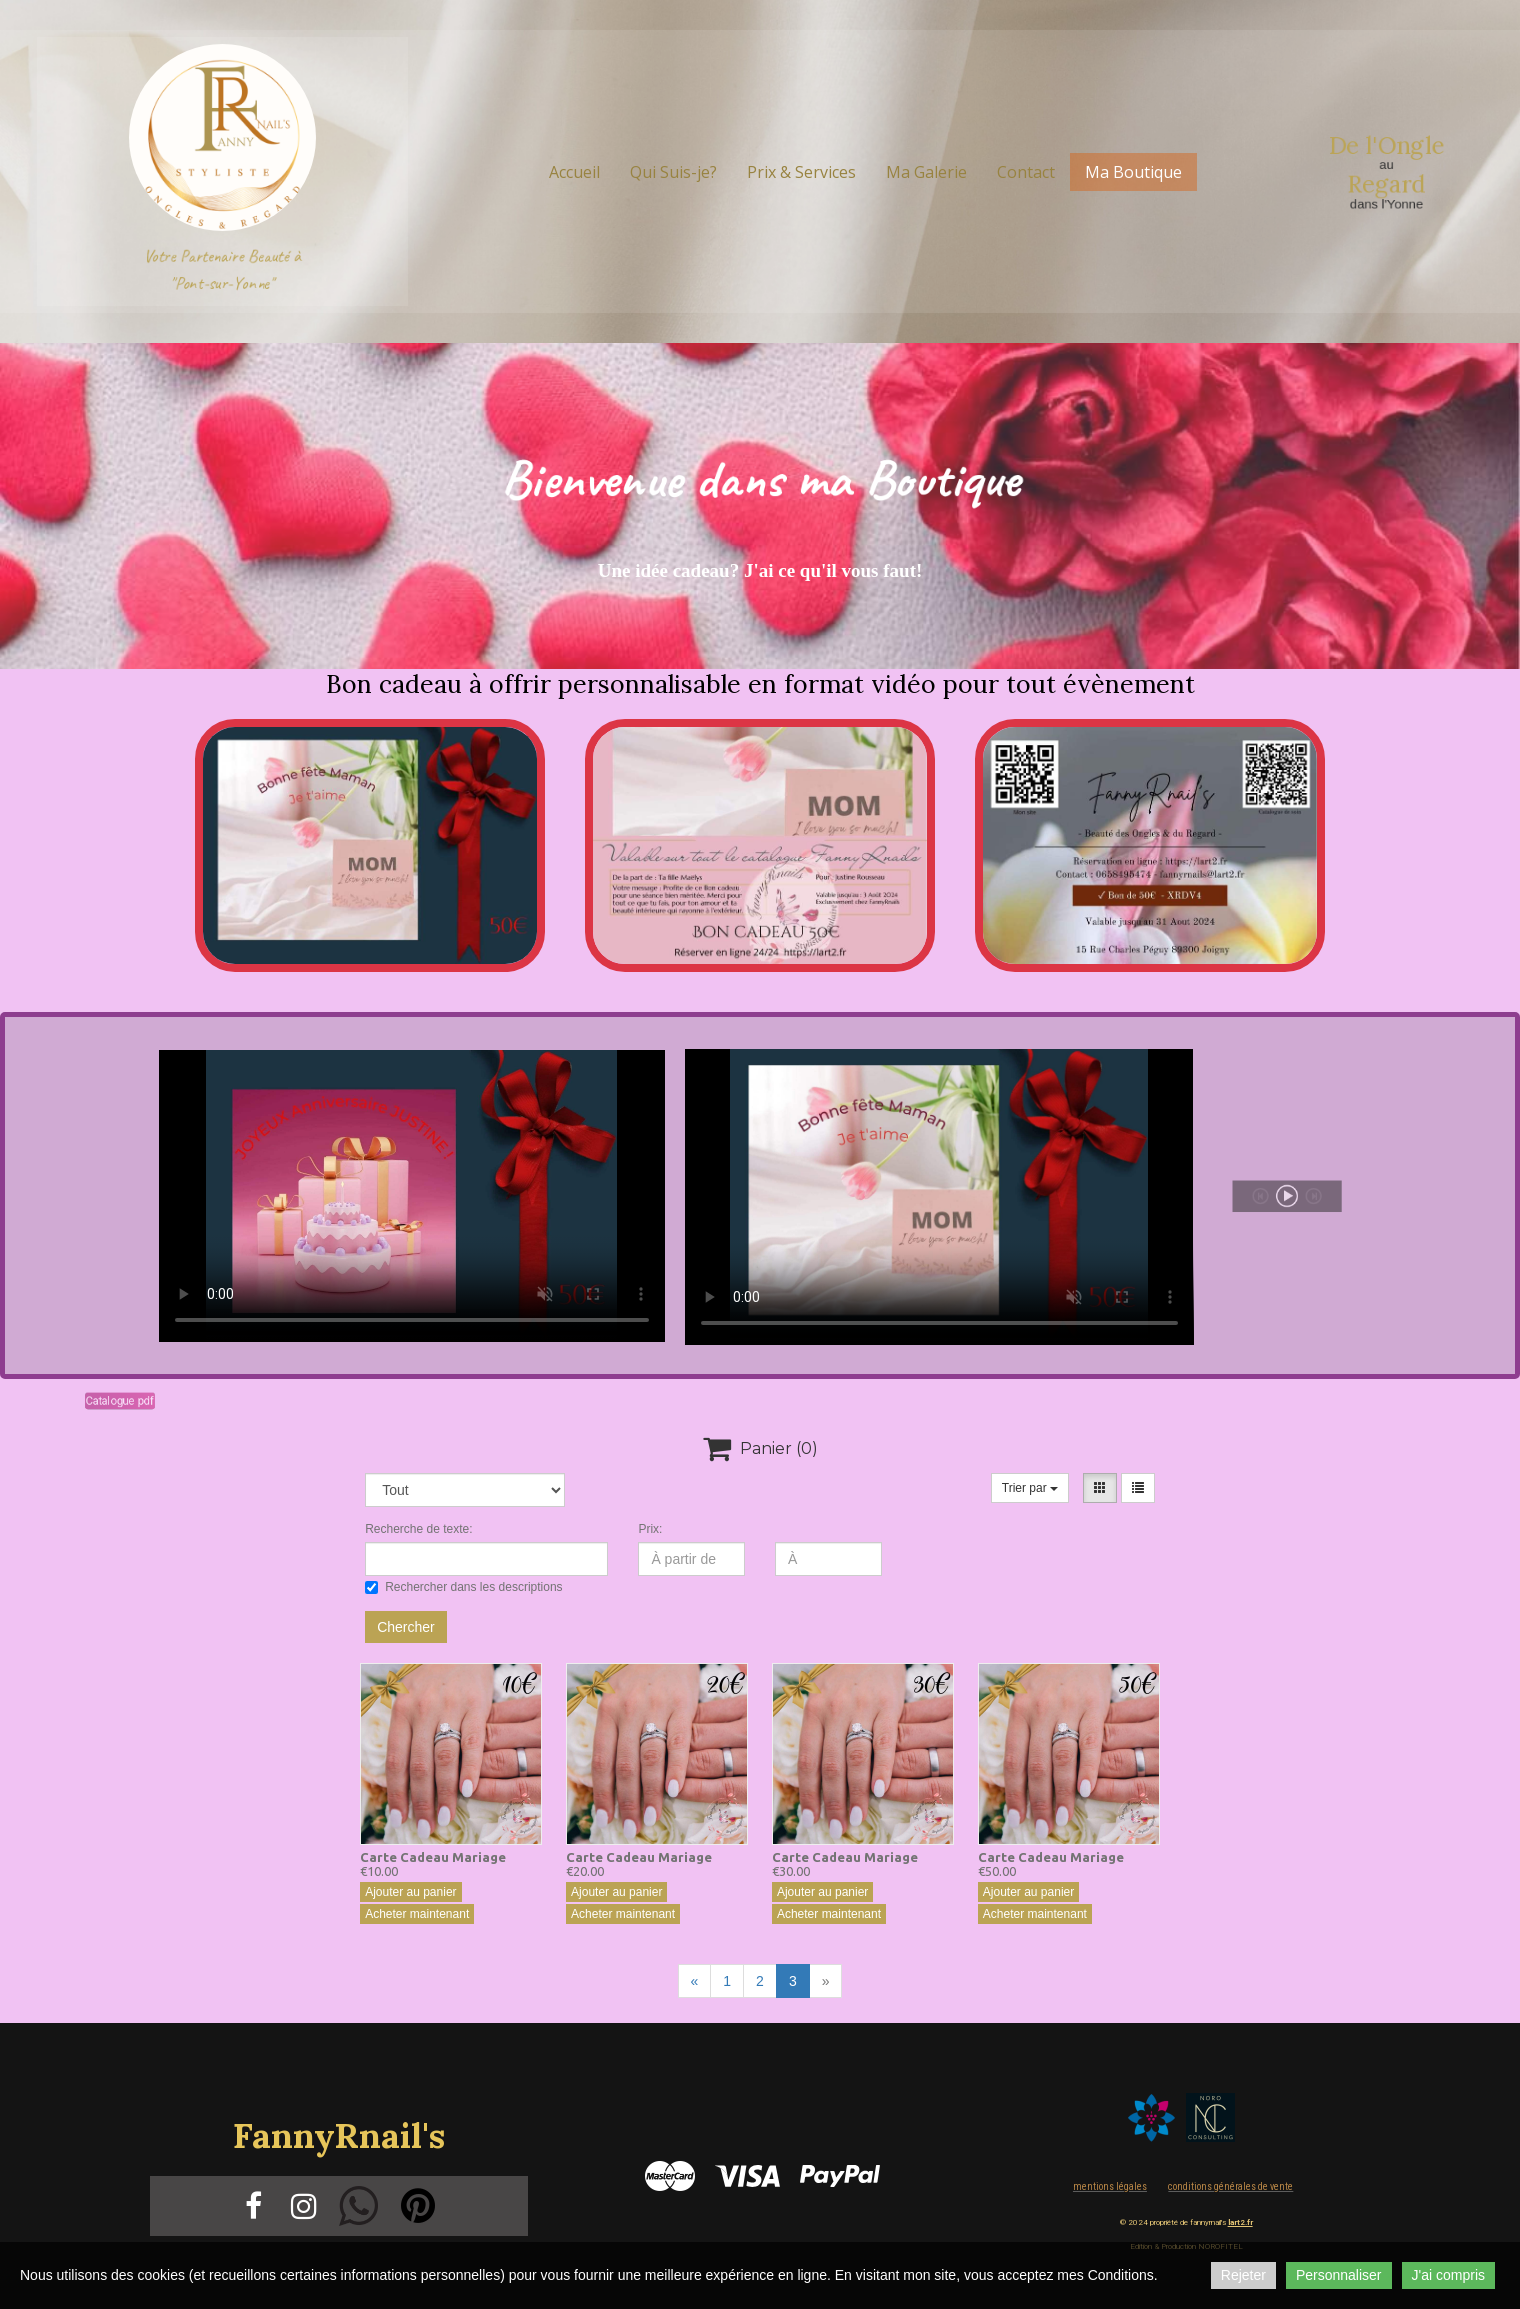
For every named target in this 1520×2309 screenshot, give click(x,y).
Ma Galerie (926, 172)
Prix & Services (801, 172)
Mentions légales (1110, 2186)
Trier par (1030, 1488)
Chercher (406, 1627)
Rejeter (1243, 2275)
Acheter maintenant (417, 1914)
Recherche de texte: (418, 1529)
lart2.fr (1240, 2222)
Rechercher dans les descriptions (463, 1587)
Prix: (650, 1529)
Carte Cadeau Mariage (433, 1857)
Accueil (574, 172)
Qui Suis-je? (673, 172)
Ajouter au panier (410, 1892)
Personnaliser (1339, 2275)
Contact (1026, 172)
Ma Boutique (1133, 172)
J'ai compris (1448, 2275)
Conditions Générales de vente (1230, 2186)
